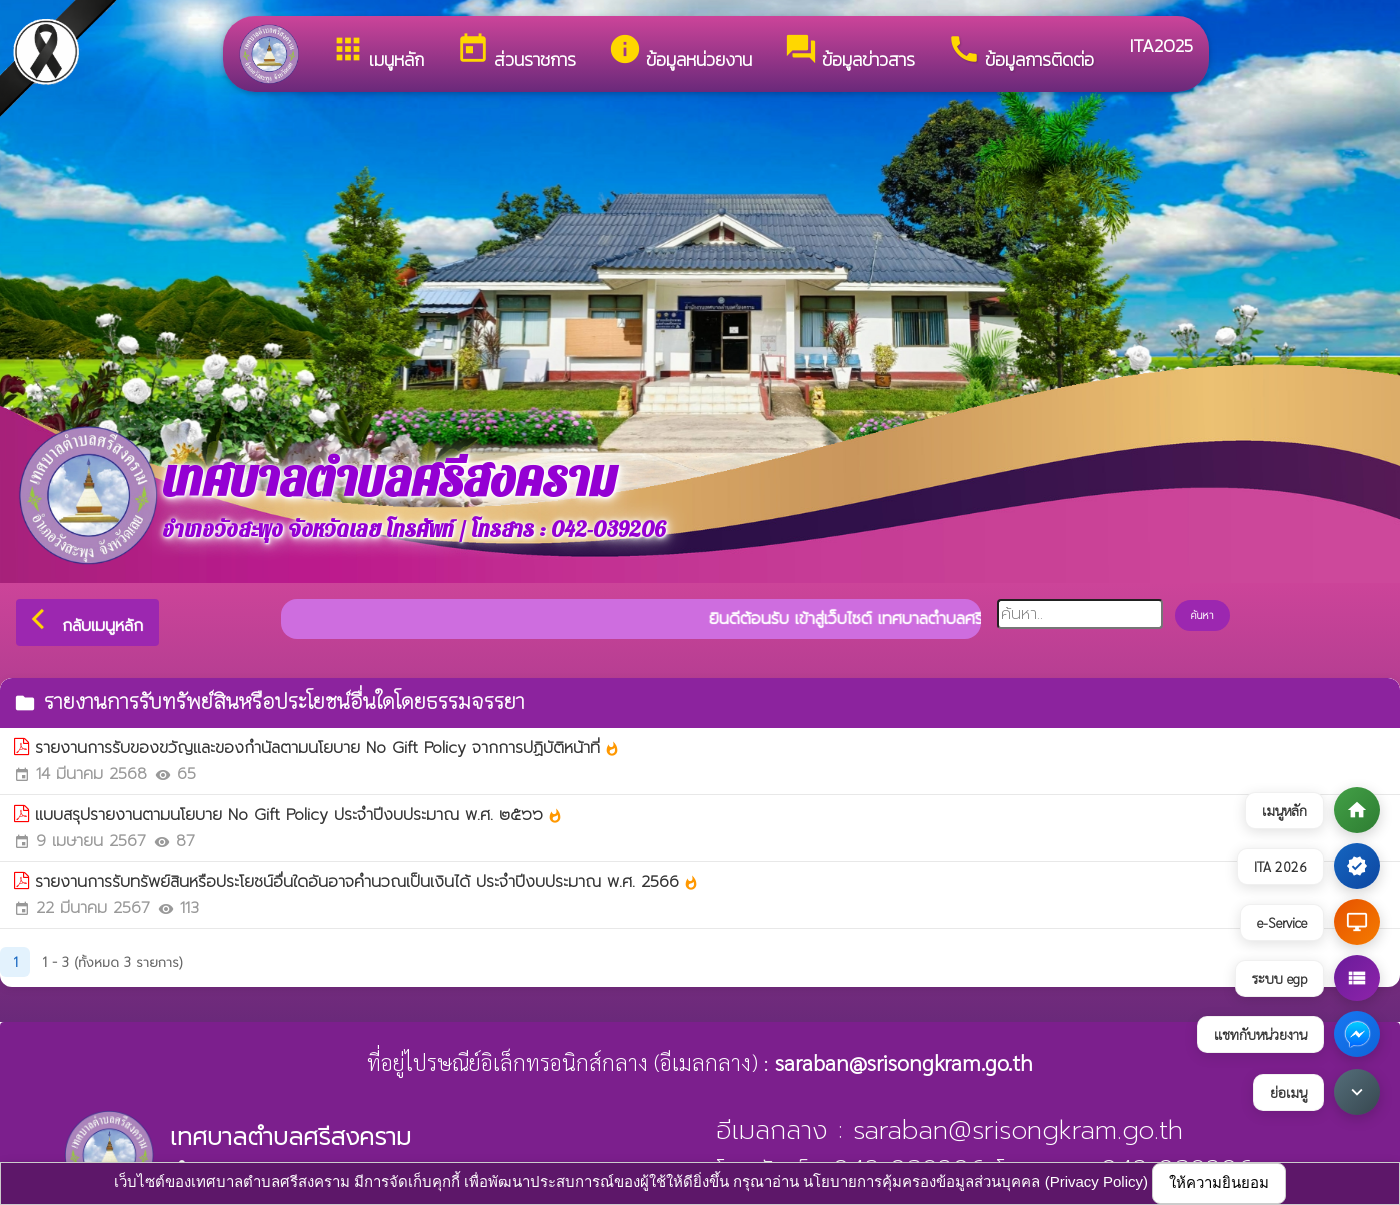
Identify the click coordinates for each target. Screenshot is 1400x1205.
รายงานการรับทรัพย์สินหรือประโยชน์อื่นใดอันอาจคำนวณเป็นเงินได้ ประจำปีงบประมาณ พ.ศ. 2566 (367, 882)
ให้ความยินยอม (1219, 1182)
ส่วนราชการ (516, 52)
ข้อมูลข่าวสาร (849, 52)
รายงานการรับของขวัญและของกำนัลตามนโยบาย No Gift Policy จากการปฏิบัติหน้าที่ (327, 748)
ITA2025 (1159, 45)
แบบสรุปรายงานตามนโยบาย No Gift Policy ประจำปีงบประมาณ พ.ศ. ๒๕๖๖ (299, 815)
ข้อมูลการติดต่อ (1020, 52)
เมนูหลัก (377, 52)
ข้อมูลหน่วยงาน (680, 52)
